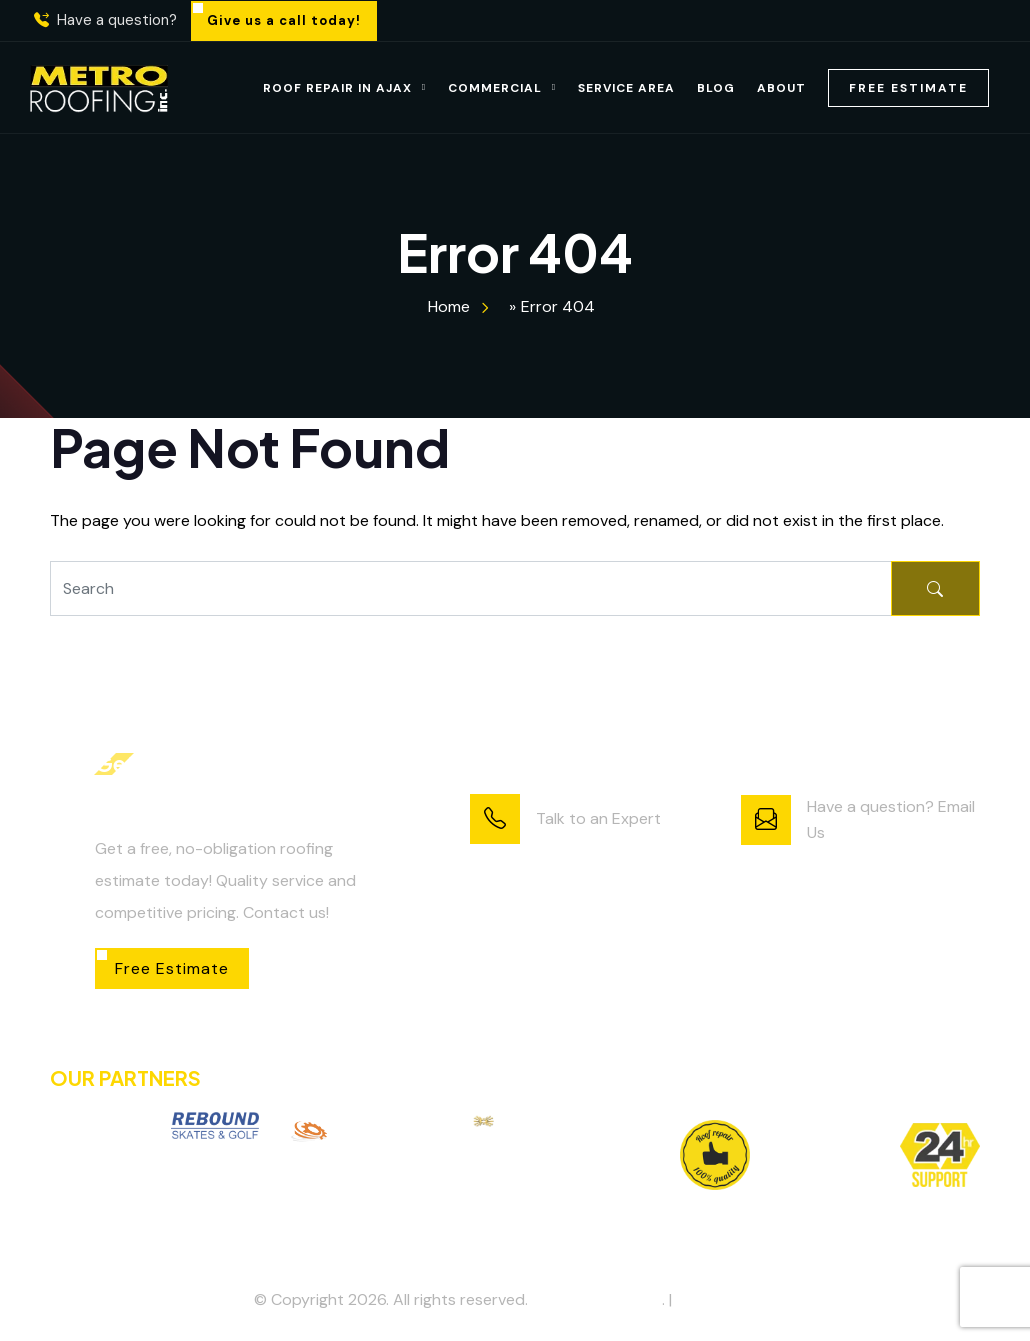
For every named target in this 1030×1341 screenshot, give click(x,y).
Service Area (626, 88)
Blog (716, 88)
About (781, 88)
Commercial (495, 88)
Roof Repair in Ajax (337, 88)
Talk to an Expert (598, 818)
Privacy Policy (726, 1299)
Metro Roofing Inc (597, 1299)
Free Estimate (908, 88)
